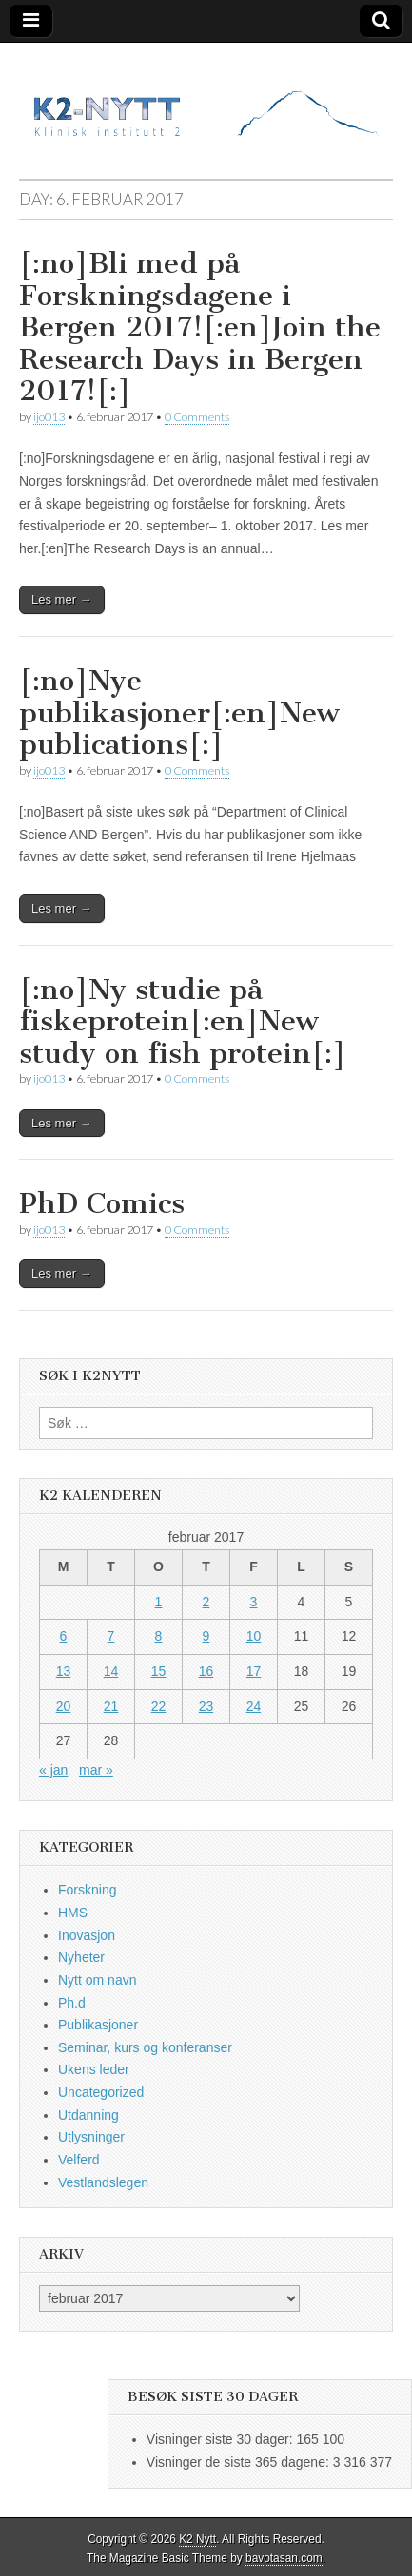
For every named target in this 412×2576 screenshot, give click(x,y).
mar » (96, 1770)
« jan (53, 1770)
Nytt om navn (97, 1980)
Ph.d (72, 2002)
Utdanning (88, 2115)
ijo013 (49, 417)
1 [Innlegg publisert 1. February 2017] (159, 1601)
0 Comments (197, 417)
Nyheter (81, 1957)
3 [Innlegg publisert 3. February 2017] (254, 1601)
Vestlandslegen (103, 2182)
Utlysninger (91, 2136)
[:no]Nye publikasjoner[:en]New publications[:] (179, 712)
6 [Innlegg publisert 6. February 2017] (64, 1636)
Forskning (87, 1889)
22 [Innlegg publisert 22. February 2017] (159, 1706)
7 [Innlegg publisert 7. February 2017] (111, 1636)
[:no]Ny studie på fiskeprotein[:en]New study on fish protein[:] (182, 1021)
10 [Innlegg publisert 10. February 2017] (254, 1636)
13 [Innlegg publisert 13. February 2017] (63, 1671)
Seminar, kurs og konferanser (145, 2047)
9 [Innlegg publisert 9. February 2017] (206, 1636)
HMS (73, 1912)
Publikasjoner (98, 2024)
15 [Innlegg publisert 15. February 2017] (159, 1671)
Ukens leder (93, 2069)
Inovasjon (86, 1935)
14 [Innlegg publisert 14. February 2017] (111, 1671)
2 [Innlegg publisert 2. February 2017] (206, 1601)
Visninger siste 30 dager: (222, 2439)
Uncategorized (101, 2092)
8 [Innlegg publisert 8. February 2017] (159, 1636)
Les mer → (61, 599)
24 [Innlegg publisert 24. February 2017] (254, 1706)
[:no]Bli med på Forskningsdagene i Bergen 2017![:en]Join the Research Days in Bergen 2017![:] (200, 327)
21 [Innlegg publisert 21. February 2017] (111, 1706)
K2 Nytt (197, 2539)
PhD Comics (102, 1203)
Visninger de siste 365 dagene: (240, 2462)
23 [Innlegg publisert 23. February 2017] (206, 1706)
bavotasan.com (284, 2558)
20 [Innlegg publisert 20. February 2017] (63, 1706)
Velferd (79, 2159)
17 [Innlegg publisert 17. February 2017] (254, 1671)
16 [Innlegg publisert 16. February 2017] (206, 1671)
